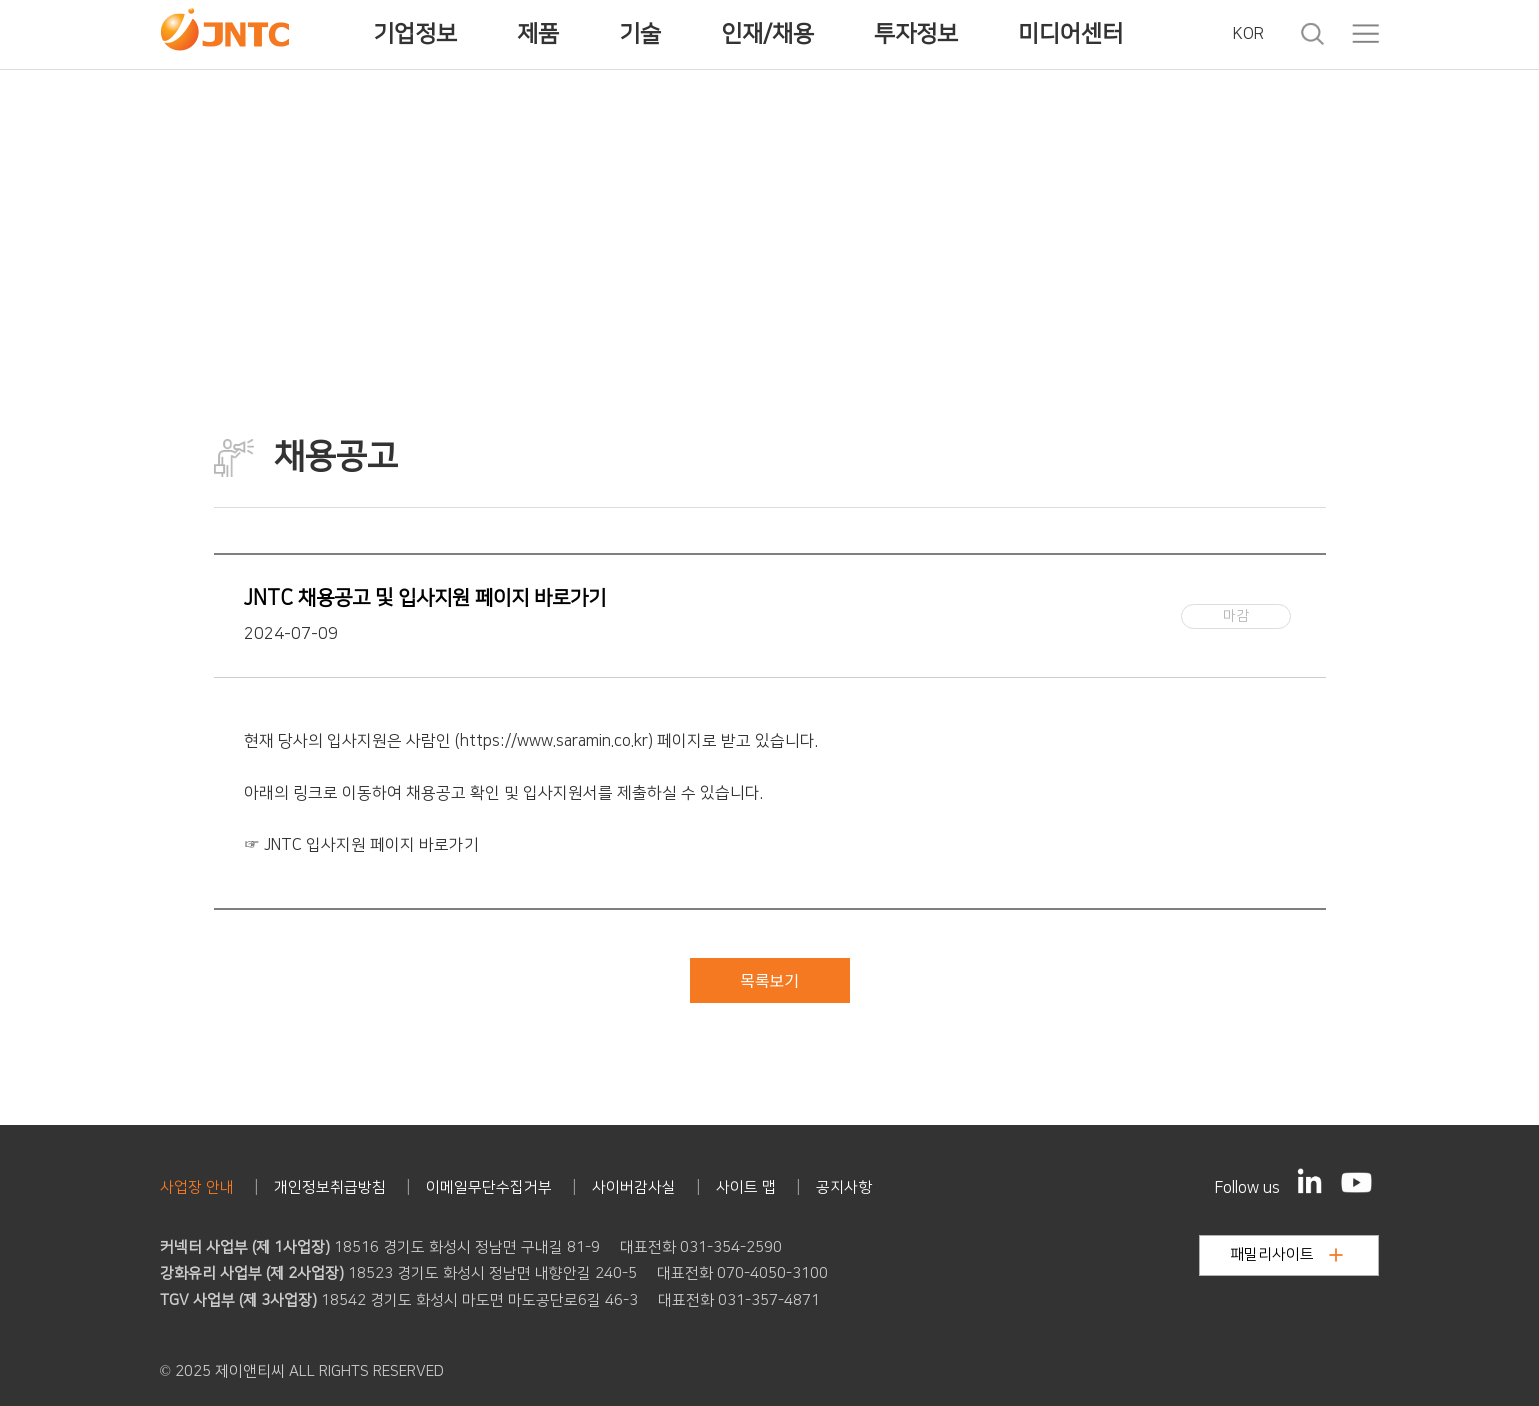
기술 (640, 34)
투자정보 (916, 34)
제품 (538, 34)
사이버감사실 (634, 1187)
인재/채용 (767, 34)
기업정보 (415, 34)
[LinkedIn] (1310, 1181)
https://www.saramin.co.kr (554, 741)
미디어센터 (1070, 34)
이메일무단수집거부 (489, 1187)
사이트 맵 (746, 1187)
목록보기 (769, 980)
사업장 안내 (197, 1187)
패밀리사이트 (1286, 1254)
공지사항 (844, 1187)
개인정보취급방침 (330, 1187)
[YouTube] (1356, 1182)
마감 (1236, 616)
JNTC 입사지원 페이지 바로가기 (371, 845)
